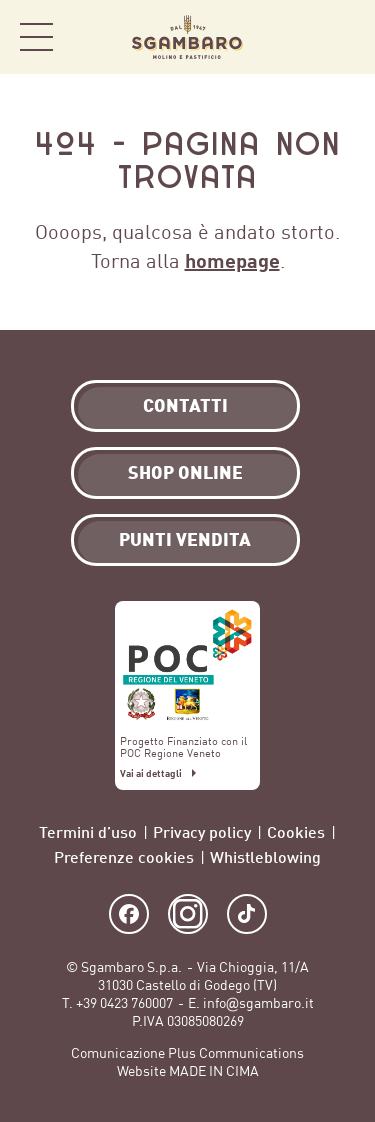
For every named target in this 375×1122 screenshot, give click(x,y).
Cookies (296, 831)
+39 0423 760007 (124, 1003)
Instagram (188, 914)
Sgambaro (187, 37)
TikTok (247, 914)
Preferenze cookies (124, 856)
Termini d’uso (88, 831)
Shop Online (335, 37)
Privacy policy (202, 831)
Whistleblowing (265, 856)
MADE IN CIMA (214, 1071)
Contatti (185, 404)
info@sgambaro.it (258, 1003)
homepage (232, 260)
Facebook (129, 914)
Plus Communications (236, 1053)
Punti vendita (185, 538)
